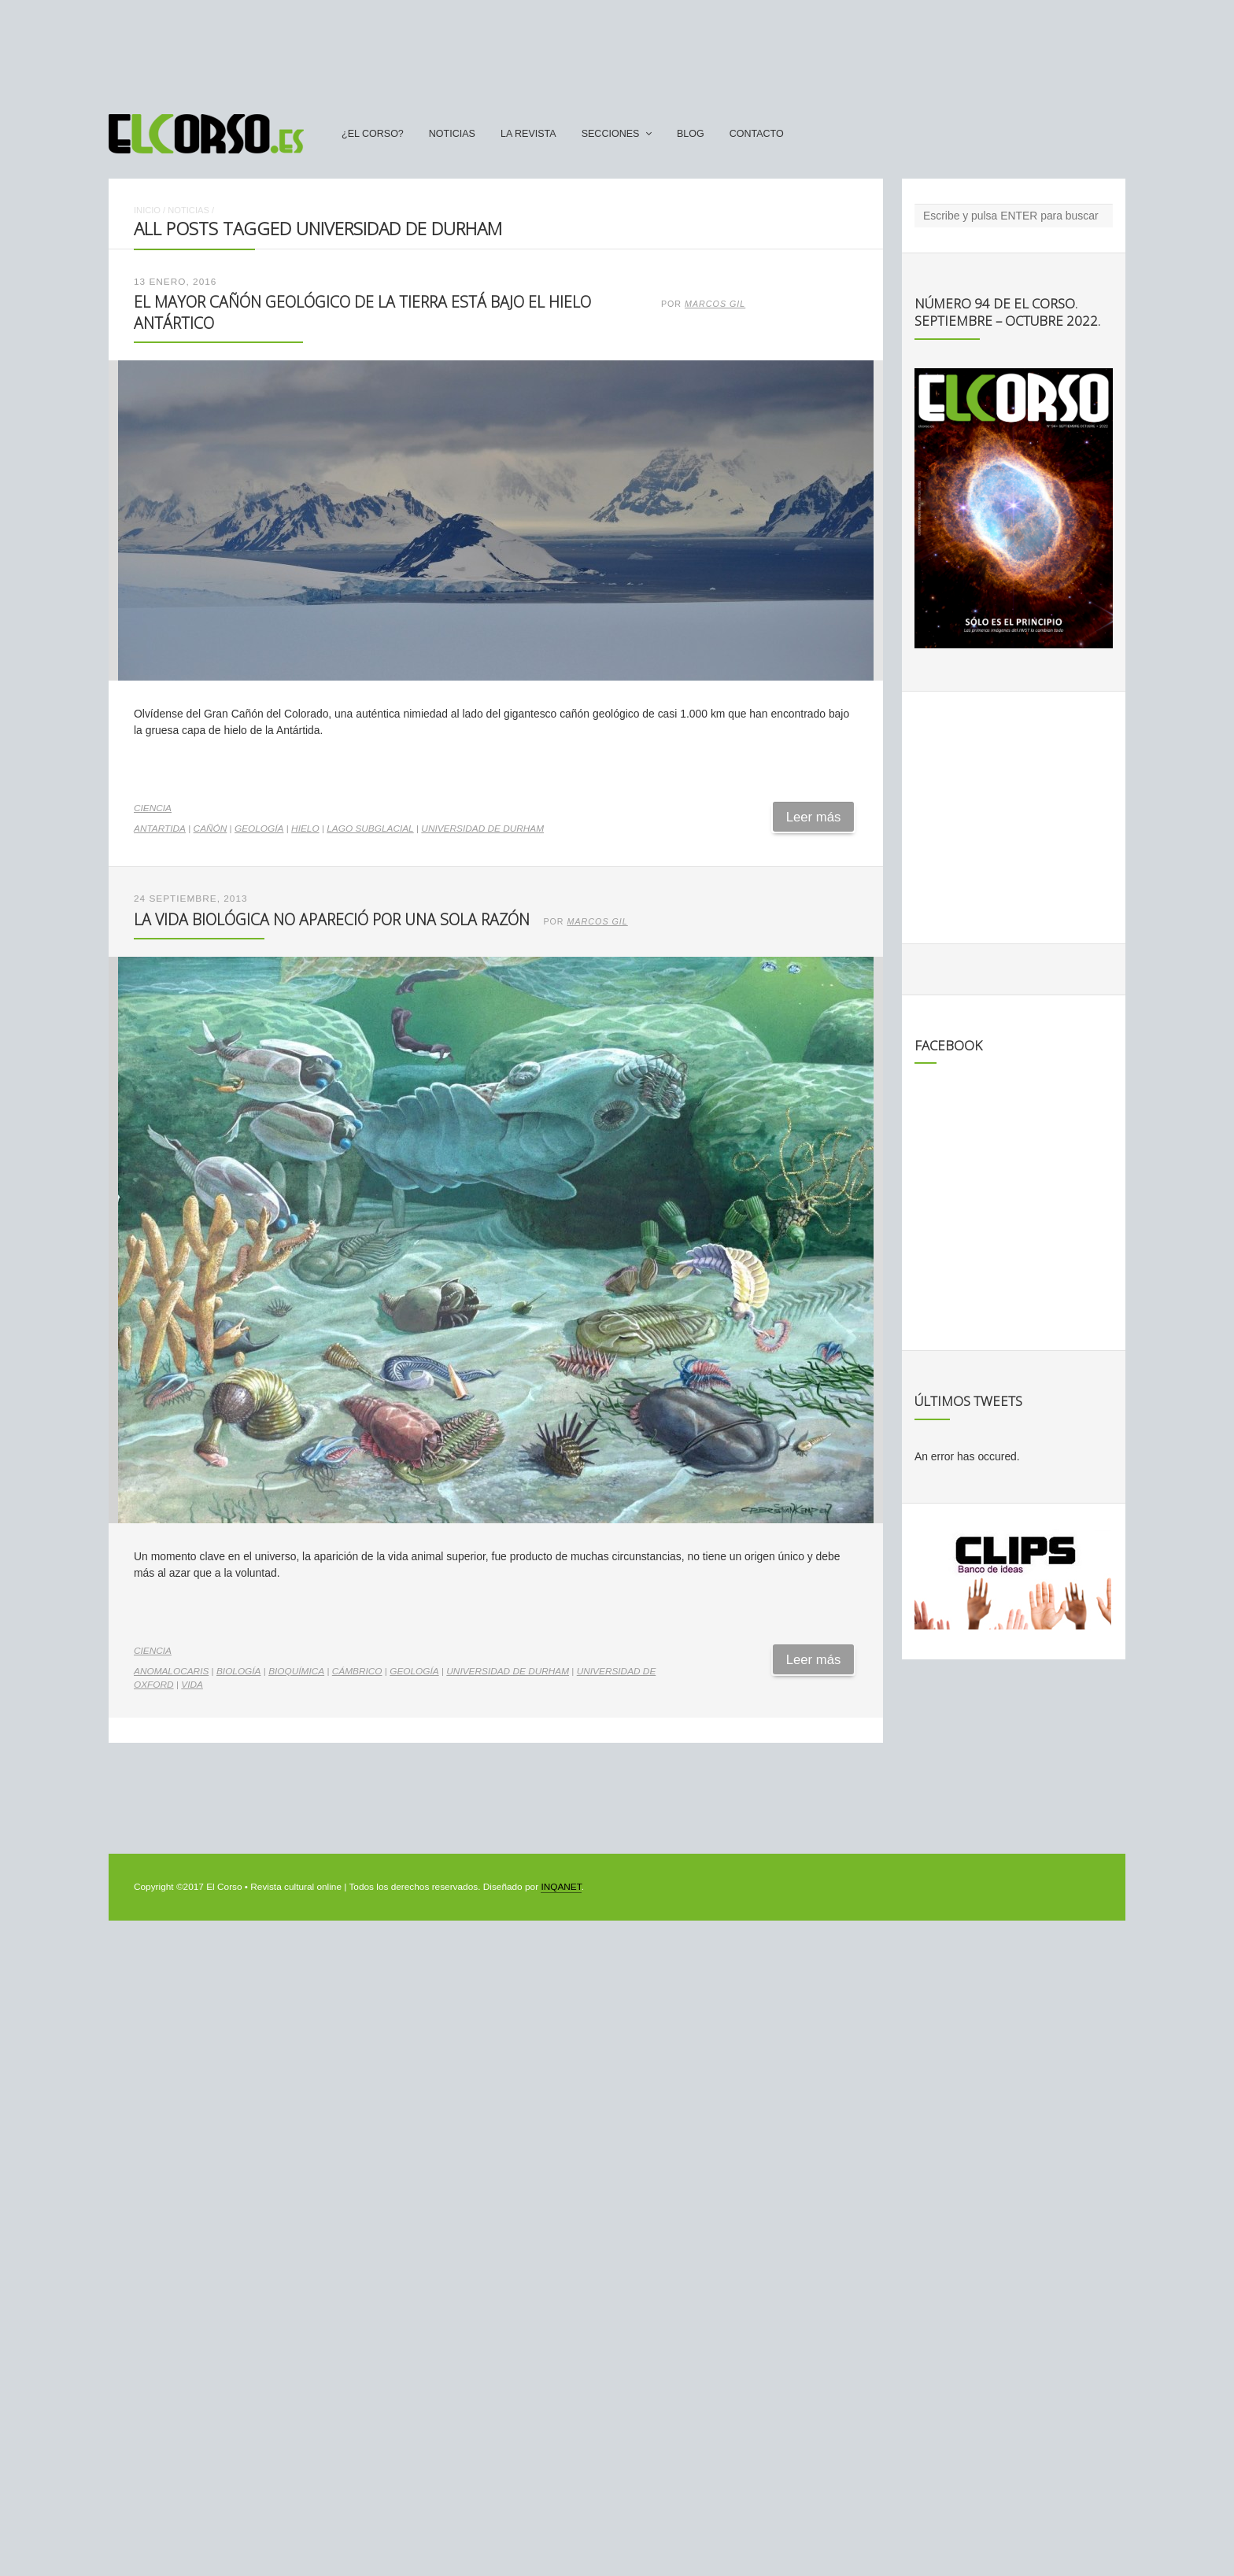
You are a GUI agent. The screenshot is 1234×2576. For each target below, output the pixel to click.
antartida (160, 828)
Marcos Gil (715, 303)
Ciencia (153, 808)
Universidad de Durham (482, 828)
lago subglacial (370, 828)
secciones (611, 133)
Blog (690, 133)
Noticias (452, 133)
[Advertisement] (617, 49)
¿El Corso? (373, 133)
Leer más (813, 817)
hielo (305, 828)
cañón (210, 828)
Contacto (757, 133)
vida (192, 1684)
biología (238, 1671)
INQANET (561, 1886)
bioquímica (296, 1671)
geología (259, 828)
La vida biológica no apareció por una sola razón (332, 919)
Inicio (147, 210)
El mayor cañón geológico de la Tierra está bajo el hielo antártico (362, 312)
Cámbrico (357, 1671)
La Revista (528, 133)
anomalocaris (171, 1671)
